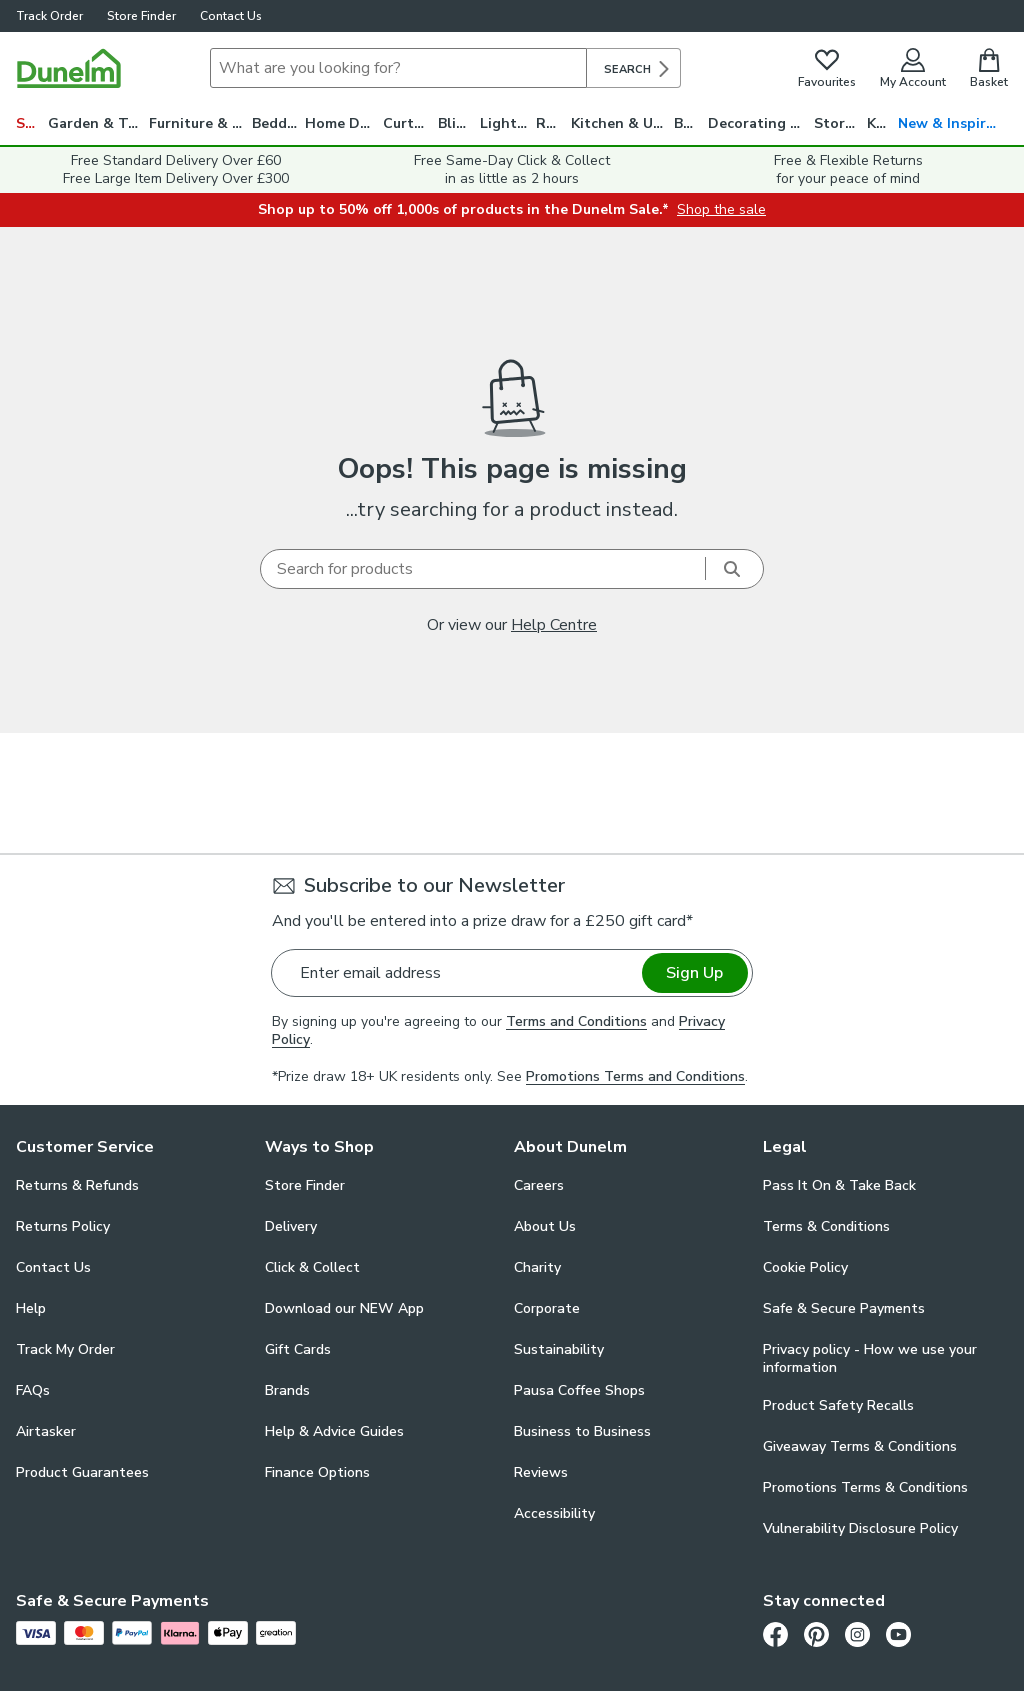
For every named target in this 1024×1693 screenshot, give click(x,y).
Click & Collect (312, 1267)
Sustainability (559, 1349)
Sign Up (694, 973)
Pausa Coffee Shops (579, 1390)
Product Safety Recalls (838, 1405)
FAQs (33, 1390)
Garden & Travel (98, 123)
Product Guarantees (82, 1472)
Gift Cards (298, 1349)
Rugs (553, 123)
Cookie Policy (805, 1267)
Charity (537, 1267)
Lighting (508, 123)
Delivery (291, 1226)
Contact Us (231, 16)
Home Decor (343, 123)
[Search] (398, 68)
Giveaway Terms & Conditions (860, 1446)
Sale (31, 123)
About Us (545, 1226)
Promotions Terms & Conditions (865, 1487)
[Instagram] (857, 1634)
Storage (840, 123)
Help (31, 1308)
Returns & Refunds (77, 1185)
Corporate (547, 1308)
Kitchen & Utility (622, 123)
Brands (287, 1390)
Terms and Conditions (576, 1021)
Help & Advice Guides (334, 1431)
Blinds (459, 123)
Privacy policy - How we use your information (870, 1359)
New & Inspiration (953, 123)
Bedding (279, 123)
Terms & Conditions (826, 1226)
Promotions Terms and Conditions (635, 1076)
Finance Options (317, 1472)
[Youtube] (898, 1634)
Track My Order (65, 1349)
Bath (690, 123)
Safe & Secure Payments (844, 1308)
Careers (539, 1185)
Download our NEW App (344, 1308)
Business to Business (582, 1431)
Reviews (541, 1472)
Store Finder (141, 16)
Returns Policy (63, 1226)
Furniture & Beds (200, 123)
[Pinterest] (816, 1634)
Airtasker (46, 1431)
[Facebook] (775, 1634)
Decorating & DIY (761, 123)
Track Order (49, 16)
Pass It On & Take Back (839, 1185)
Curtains (411, 123)
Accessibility (554, 1513)
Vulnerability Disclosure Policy (860, 1528)
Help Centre (554, 625)
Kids (881, 123)
